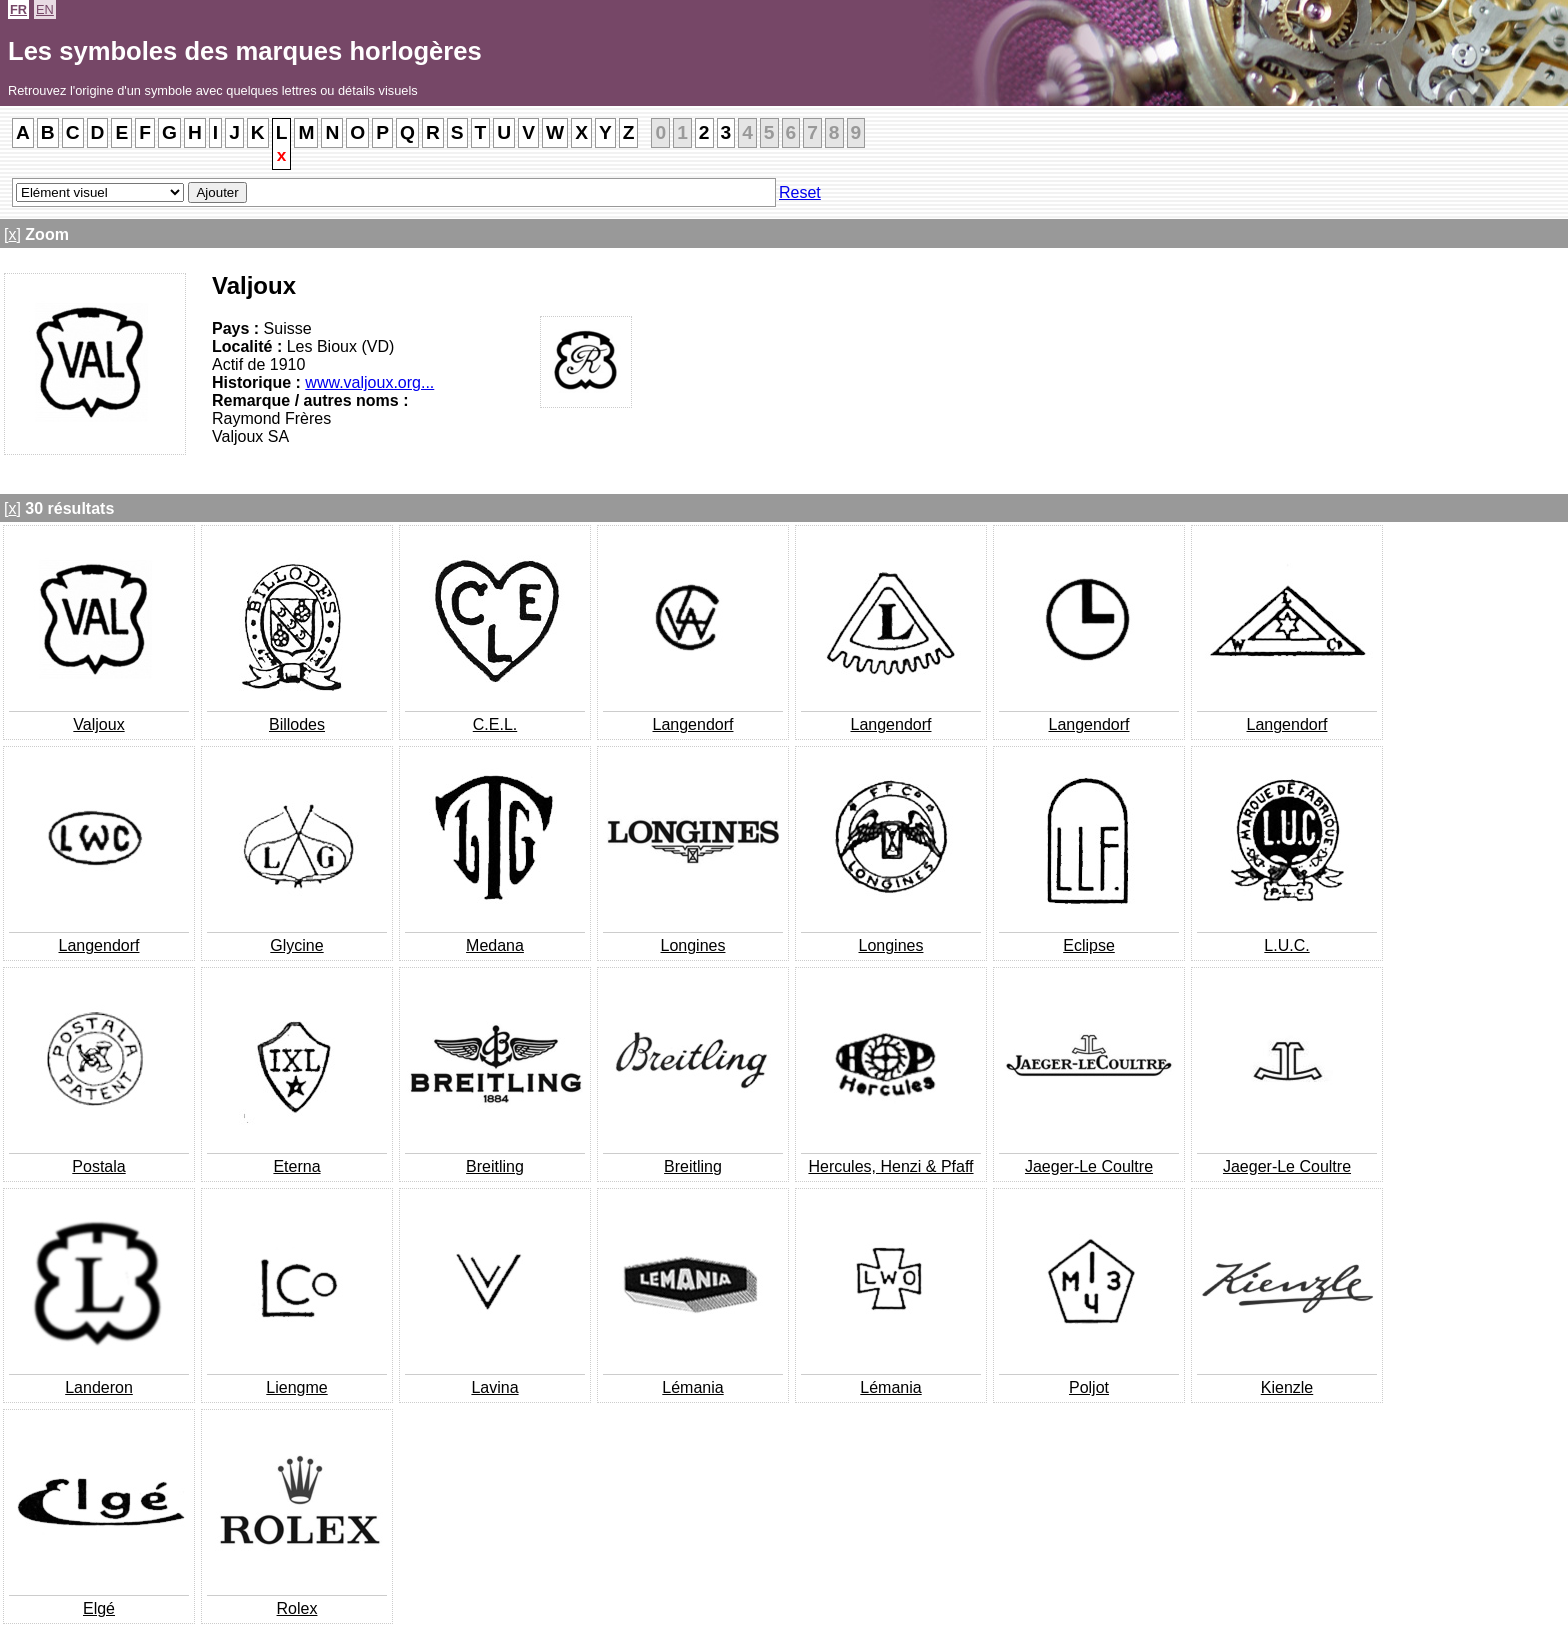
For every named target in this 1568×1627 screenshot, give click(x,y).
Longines (693, 945)
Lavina (494, 1387)
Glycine (296, 945)
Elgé (99, 1608)
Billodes (297, 724)
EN (45, 9)
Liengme (296, 1387)
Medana (495, 945)
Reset (800, 192)
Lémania (692, 1387)
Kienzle (1287, 1387)
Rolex (297, 1608)
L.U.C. (1286, 945)
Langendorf (693, 724)
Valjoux (98, 724)
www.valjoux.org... (369, 382)
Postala (98, 1166)
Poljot (1089, 1387)
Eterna (296, 1166)
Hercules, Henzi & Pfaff (890, 1166)
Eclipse (1089, 945)
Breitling (495, 1166)
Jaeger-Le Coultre (1089, 1166)
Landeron (99, 1387)
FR (18, 9)
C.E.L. (495, 724)
